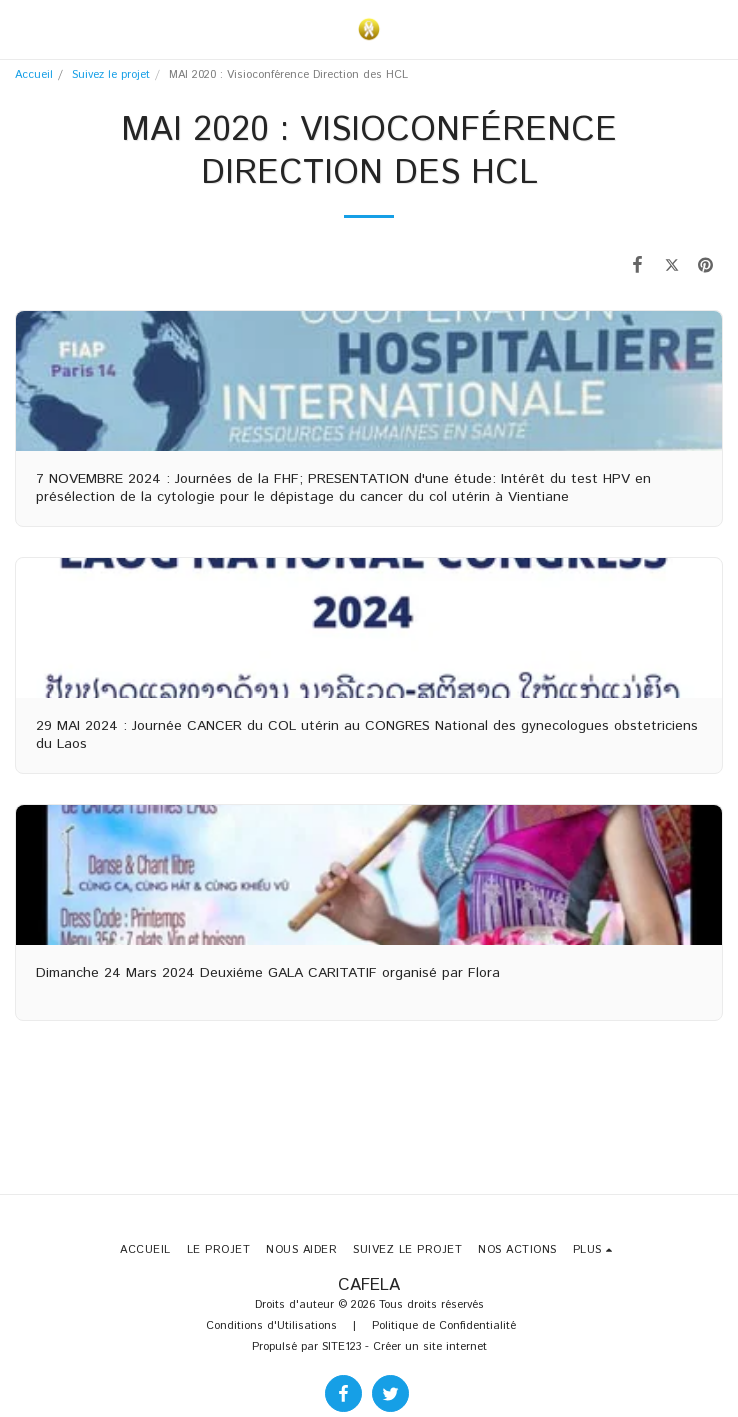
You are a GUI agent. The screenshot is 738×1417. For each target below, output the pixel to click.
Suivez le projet (111, 75)
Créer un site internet (430, 1347)
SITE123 (341, 1347)
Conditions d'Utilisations (271, 1326)
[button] (22, 28)
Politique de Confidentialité (444, 1326)
